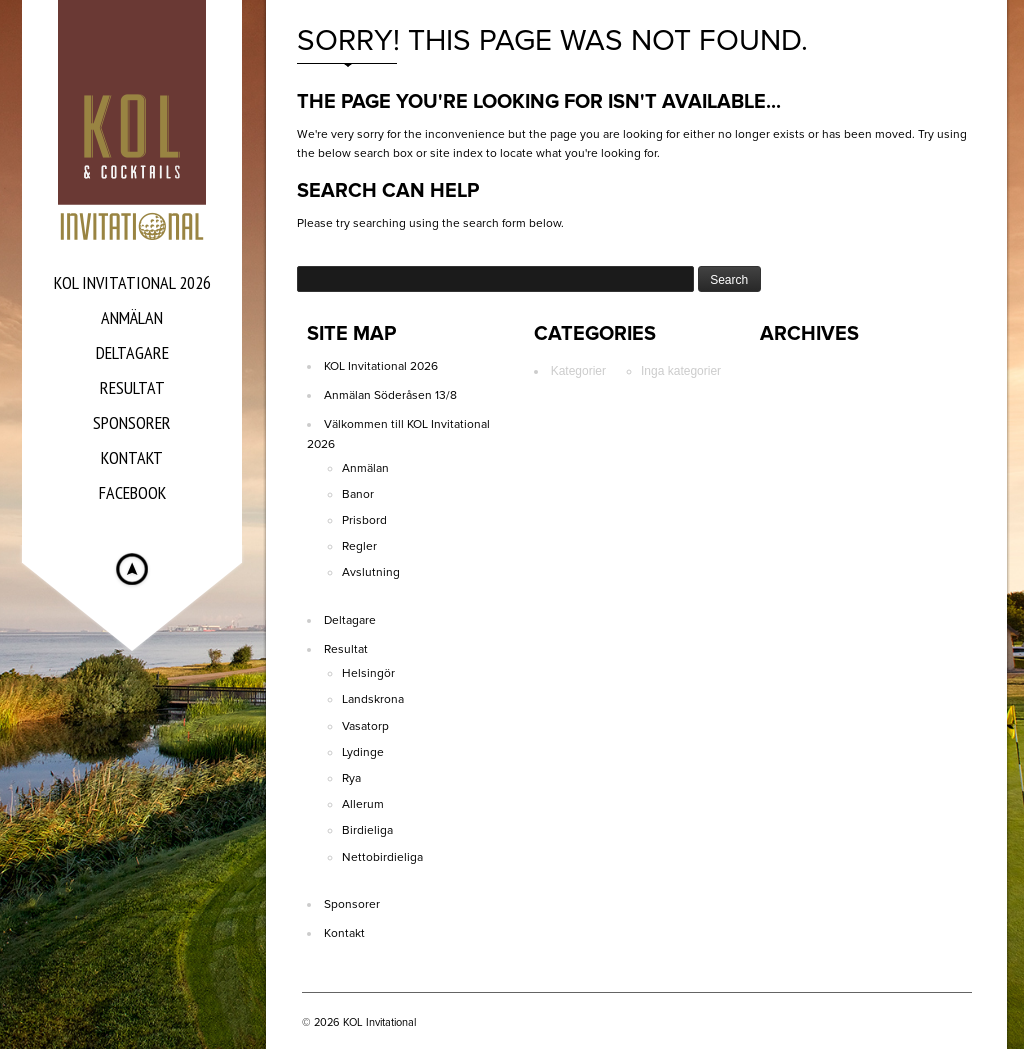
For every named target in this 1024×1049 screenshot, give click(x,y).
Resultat (346, 649)
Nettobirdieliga (382, 857)
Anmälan (365, 468)
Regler (359, 546)
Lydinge (363, 752)
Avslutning (371, 572)
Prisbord (364, 520)
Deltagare (350, 620)
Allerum (363, 804)
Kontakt (344, 933)
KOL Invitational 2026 (381, 366)
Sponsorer (352, 904)
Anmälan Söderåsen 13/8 (390, 395)
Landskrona (373, 699)
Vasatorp (365, 726)
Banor (358, 494)
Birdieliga (367, 830)
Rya (351, 778)
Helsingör (368, 673)
